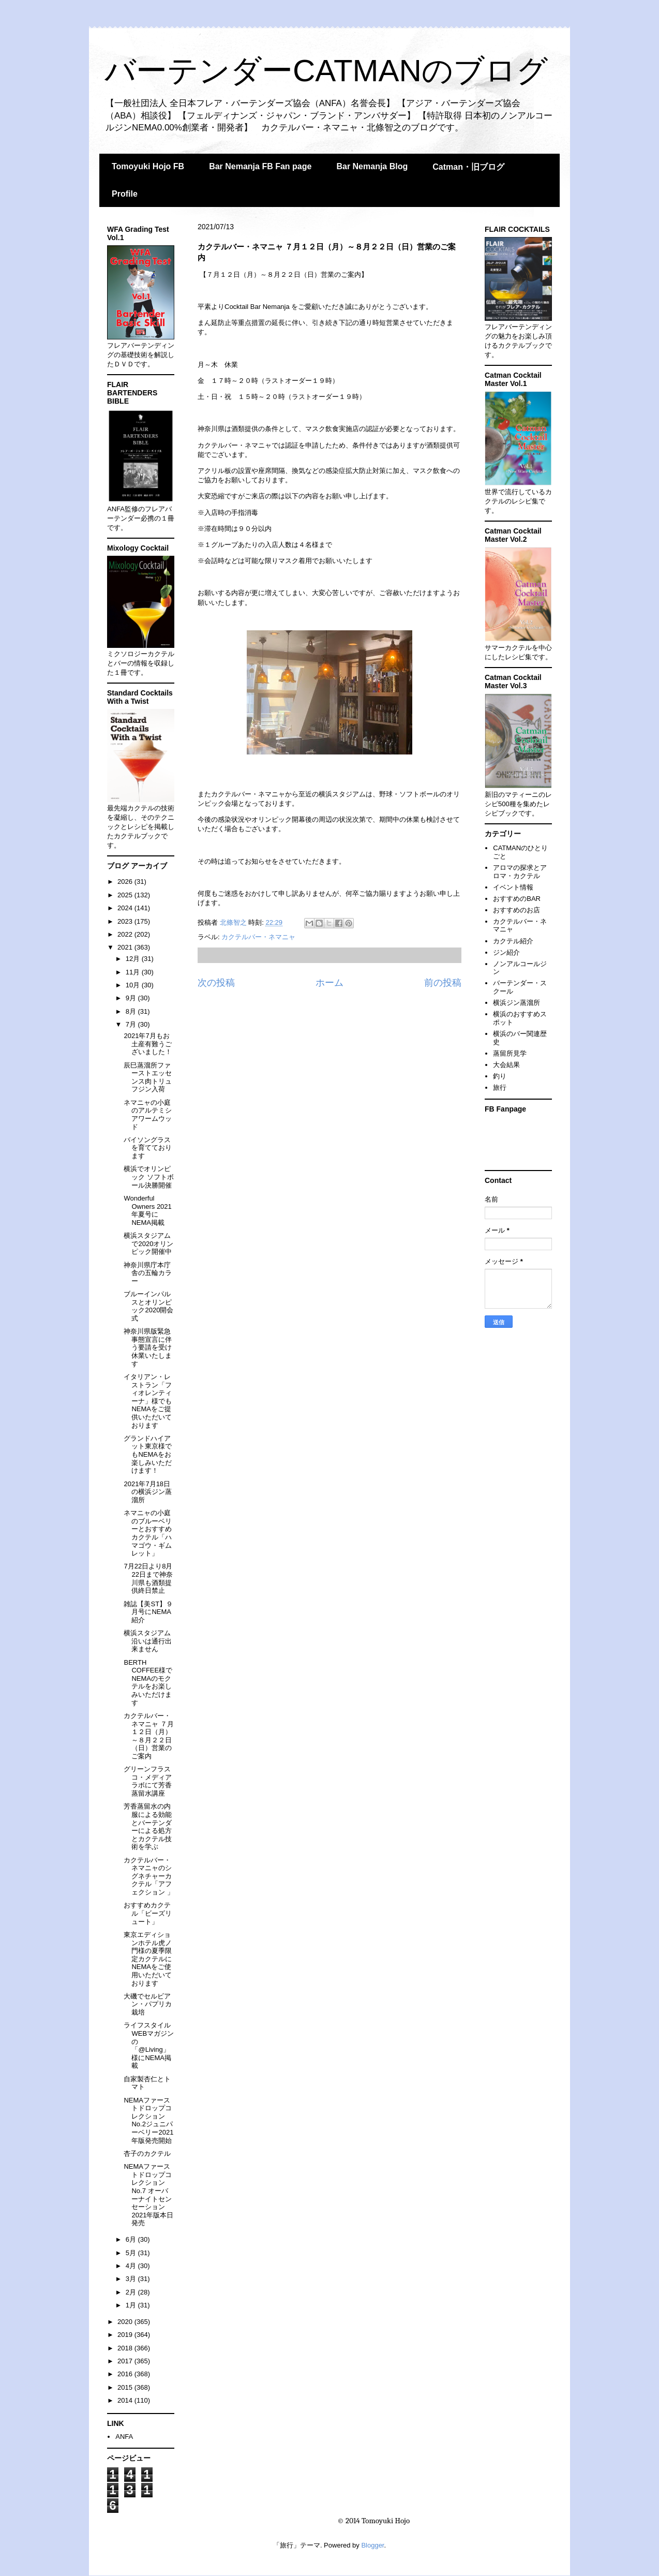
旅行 (499, 1087)
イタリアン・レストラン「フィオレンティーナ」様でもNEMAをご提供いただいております (148, 1401)
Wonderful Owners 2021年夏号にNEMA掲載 (147, 1210)
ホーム (329, 983)
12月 (134, 959)
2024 (125, 908)
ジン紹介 (506, 952)
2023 (125, 921)
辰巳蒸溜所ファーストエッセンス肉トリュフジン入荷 (148, 1077)
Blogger (372, 2545)
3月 (132, 2279)
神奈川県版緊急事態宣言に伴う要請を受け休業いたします (148, 1347)
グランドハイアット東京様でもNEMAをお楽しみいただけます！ (148, 1454)
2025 (125, 895)
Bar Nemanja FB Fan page (260, 166)
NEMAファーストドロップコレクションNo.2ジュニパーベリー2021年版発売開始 (148, 2120)
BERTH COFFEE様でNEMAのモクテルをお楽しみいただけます (148, 1683)
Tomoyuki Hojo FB (148, 166)
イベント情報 (513, 887)
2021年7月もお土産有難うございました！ (148, 1044)
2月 (132, 2292)
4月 (132, 2266)
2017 (125, 2361)
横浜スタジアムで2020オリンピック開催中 (148, 1243)
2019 (125, 2334)
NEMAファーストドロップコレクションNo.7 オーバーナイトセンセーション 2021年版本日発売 (148, 2195)
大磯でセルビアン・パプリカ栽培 (148, 2004)
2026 (125, 881)
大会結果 (506, 1065)
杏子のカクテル (147, 2153)
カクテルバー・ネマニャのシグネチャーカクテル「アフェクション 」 (149, 1876)
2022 (125, 934)
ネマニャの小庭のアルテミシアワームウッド (148, 1115)
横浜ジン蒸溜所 (516, 1002)
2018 (125, 2348)
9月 (132, 998)
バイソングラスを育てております (148, 1148)
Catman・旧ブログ (468, 166)
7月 (132, 1024)
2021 (125, 947)
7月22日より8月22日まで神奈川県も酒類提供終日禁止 (148, 1578)
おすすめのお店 (516, 910)
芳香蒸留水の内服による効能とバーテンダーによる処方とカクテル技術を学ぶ (148, 1826)
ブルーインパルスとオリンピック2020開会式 (148, 1306)
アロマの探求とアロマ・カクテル (520, 872)
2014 (125, 2400)
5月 (132, 2253)
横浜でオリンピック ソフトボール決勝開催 (149, 1177)
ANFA (124, 2436)
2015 (125, 2387)
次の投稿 (216, 983)
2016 (125, 2374)
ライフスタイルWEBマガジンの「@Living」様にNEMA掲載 (149, 2045)
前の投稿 (442, 983)
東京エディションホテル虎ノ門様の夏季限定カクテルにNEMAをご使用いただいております (148, 1959)
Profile (125, 193)
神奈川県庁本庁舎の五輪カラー (148, 1273)
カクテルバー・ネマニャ (258, 937)
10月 (134, 985)
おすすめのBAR (517, 898)
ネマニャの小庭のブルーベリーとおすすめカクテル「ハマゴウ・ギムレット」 (148, 1533)
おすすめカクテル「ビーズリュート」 (148, 1913)
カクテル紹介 (513, 941)
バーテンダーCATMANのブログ (326, 70)
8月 (132, 1011)
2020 (125, 2322)
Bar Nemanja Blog (372, 166)
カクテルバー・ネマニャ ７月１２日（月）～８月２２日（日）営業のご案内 (149, 1736)
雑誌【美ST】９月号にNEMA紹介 (148, 1612)
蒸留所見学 (510, 1053)
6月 (132, 2239)
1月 (132, 2305)
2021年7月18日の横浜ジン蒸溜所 (148, 1492)
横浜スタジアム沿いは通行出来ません (148, 1641)
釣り (499, 1076)
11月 (134, 972)
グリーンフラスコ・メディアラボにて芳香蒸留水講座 (148, 1781)
